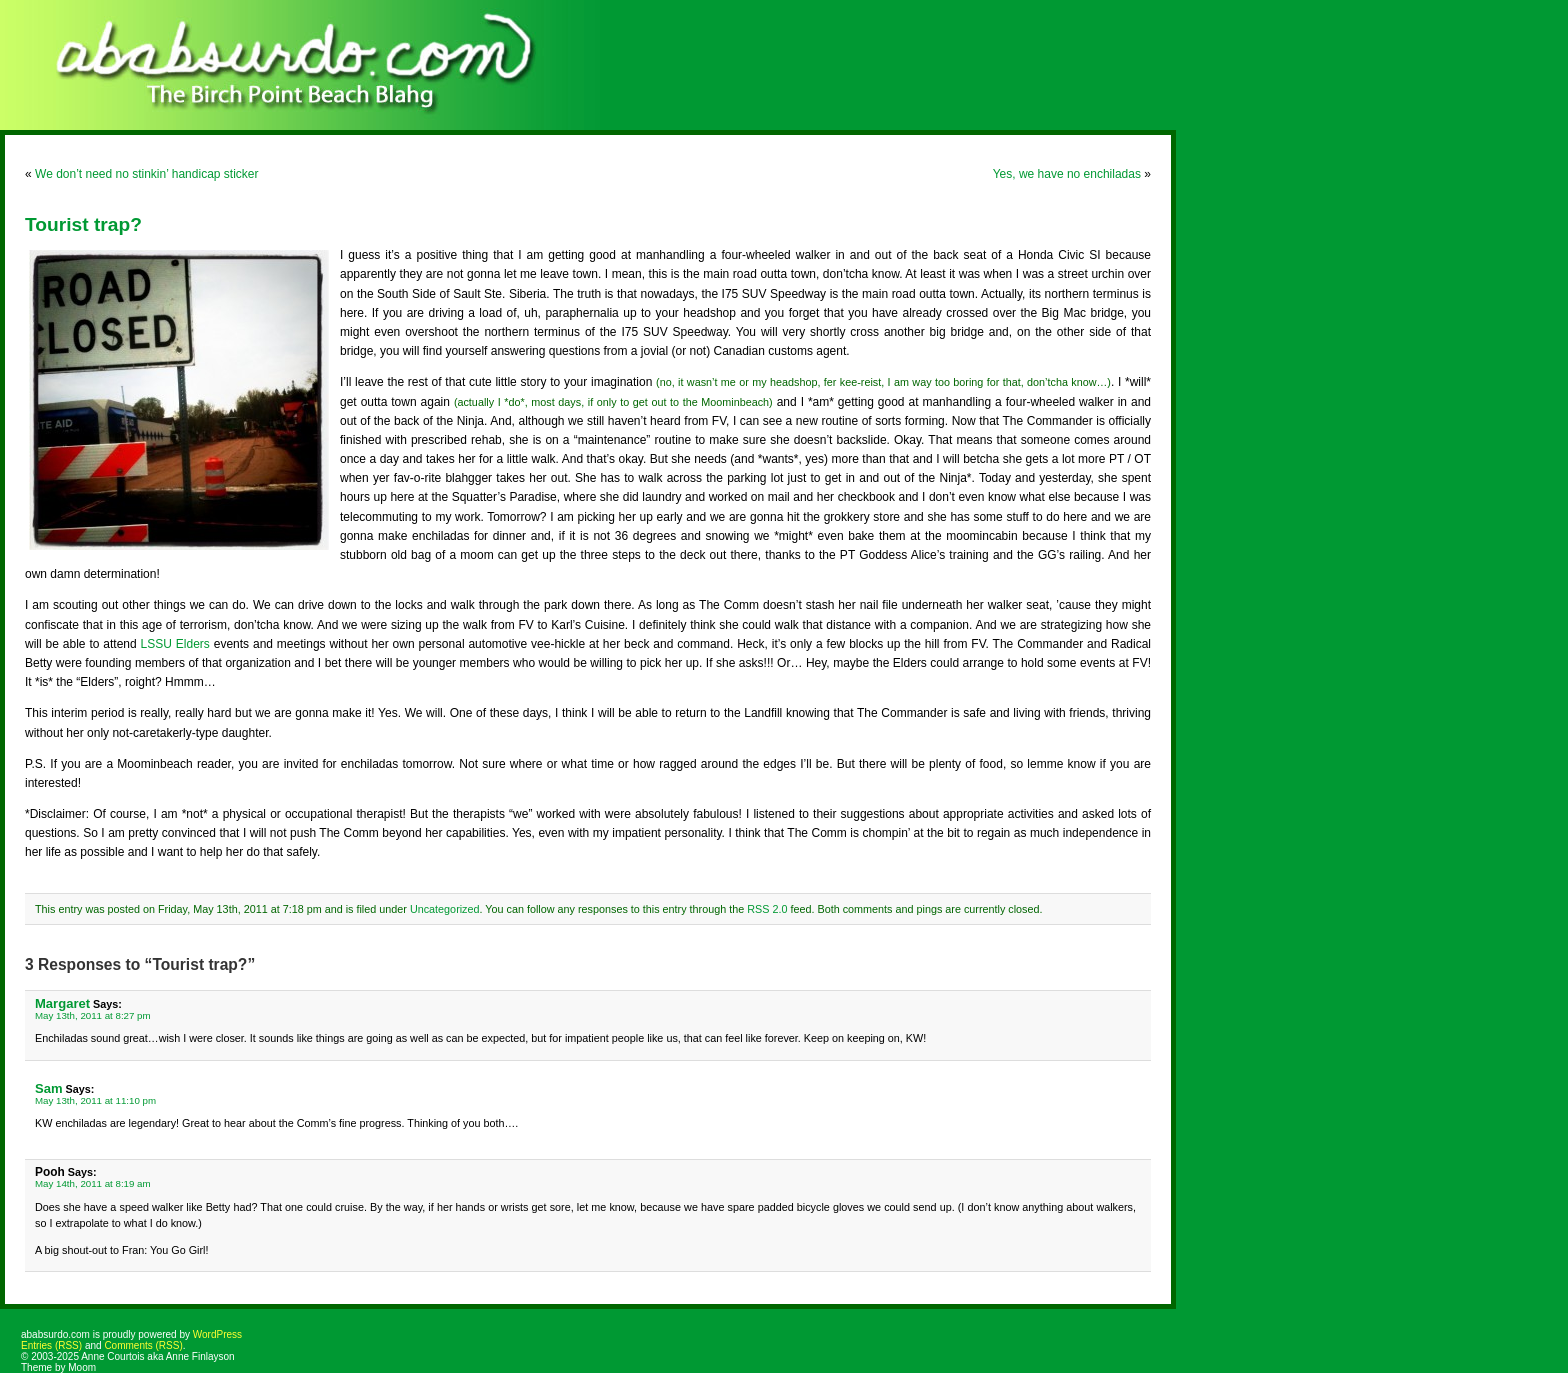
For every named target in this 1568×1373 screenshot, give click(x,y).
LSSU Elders (175, 644)
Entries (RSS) (51, 1345)
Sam (49, 1088)
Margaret (62, 1003)
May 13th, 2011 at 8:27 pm (93, 1015)
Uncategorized (445, 909)
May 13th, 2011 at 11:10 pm (95, 1100)
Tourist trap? (83, 224)
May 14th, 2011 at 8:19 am (93, 1183)
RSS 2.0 (767, 909)
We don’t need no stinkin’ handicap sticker (146, 174)
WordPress (217, 1334)
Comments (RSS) (143, 1345)
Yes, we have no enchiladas (1067, 174)
